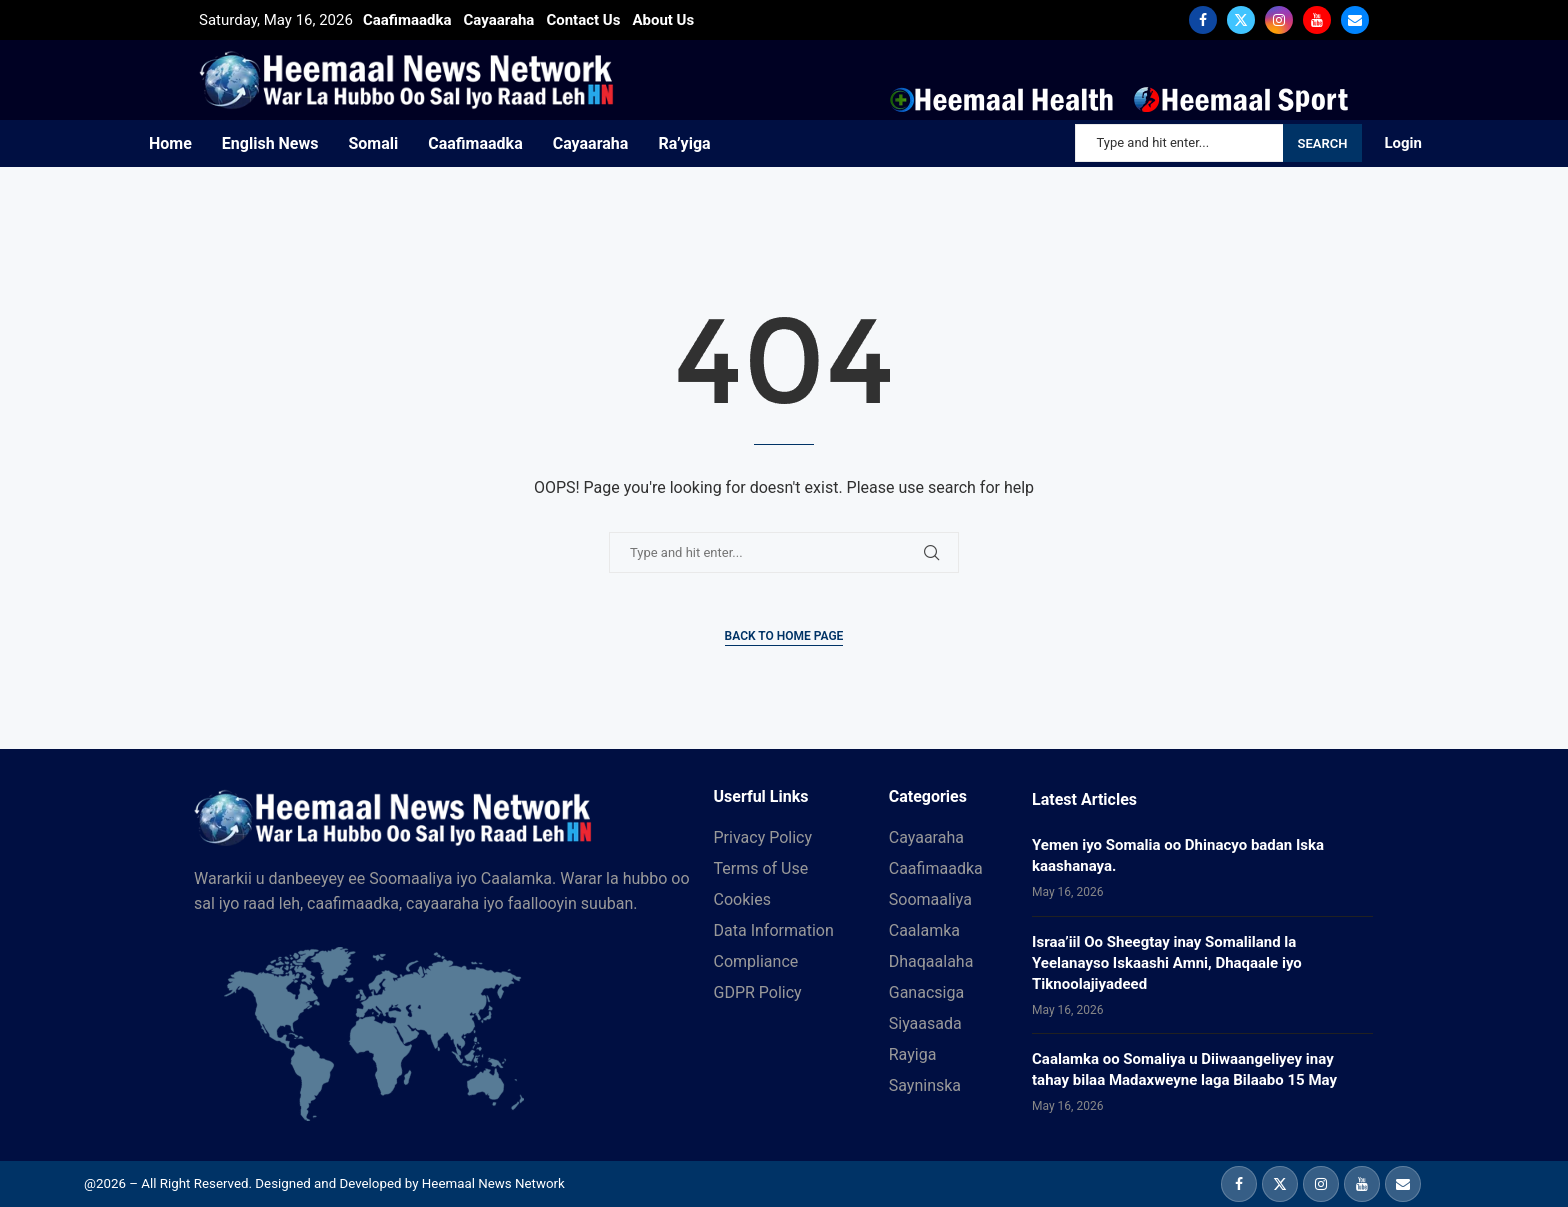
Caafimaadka (475, 143)
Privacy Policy (763, 838)
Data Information (774, 931)
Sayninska (925, 1086)
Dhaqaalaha (931, 962)
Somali (373, 143)
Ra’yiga (684, 143)
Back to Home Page (784, 636)
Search (1323, 143)
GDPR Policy (758, 993)
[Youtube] (1317, 20)
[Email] (1355, 20)
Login (1403, 143)
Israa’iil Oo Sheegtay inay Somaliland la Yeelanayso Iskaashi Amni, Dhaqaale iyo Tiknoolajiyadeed (1167, 963)
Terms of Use (761, 869)
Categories (928, 797)
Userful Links (761, 797)
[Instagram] (1279, 20)
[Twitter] (1241, 20)
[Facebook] (1203, 20)
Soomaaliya (930, 900)
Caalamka (924, 931)
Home (170, 143)
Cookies (742, 900)
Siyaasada (925, 1024)
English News (270, 143)
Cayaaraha (591, 143)
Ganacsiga (926, 993)
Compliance (756, 962)
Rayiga (913, 1055)
